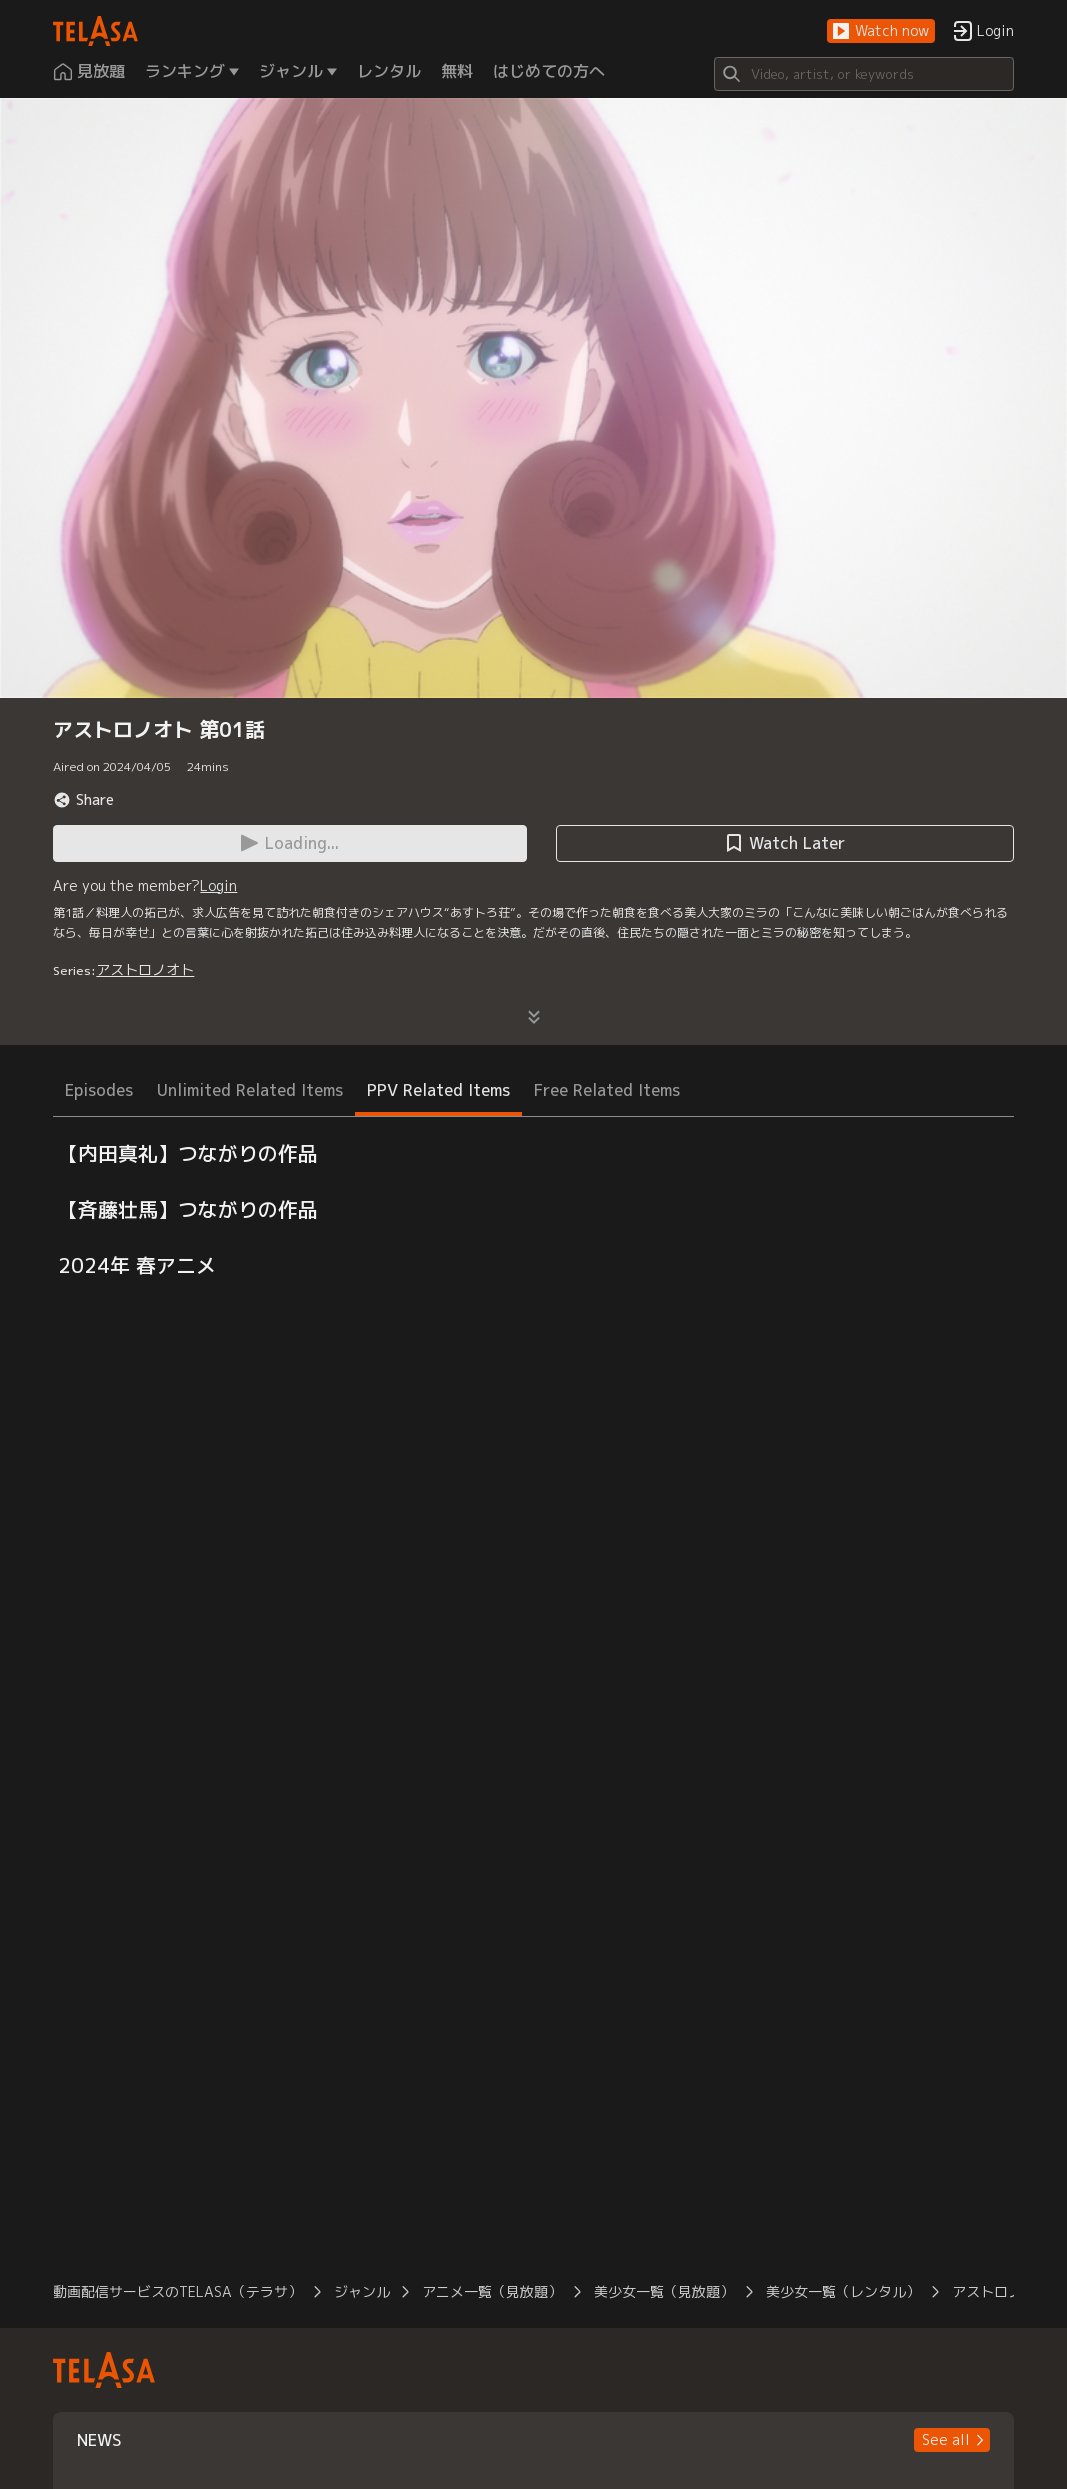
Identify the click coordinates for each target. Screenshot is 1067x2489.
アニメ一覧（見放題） (492, 2291)
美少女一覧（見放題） (664, 2291)
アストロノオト (145, 969)
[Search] (864, 74)
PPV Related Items (438, 1090)
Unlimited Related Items (250, 1090)
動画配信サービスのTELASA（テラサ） (177, 2291)
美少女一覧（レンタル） (843, 2291)
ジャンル (362, 2291)
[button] (881, 31)
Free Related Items (607, 1090)
